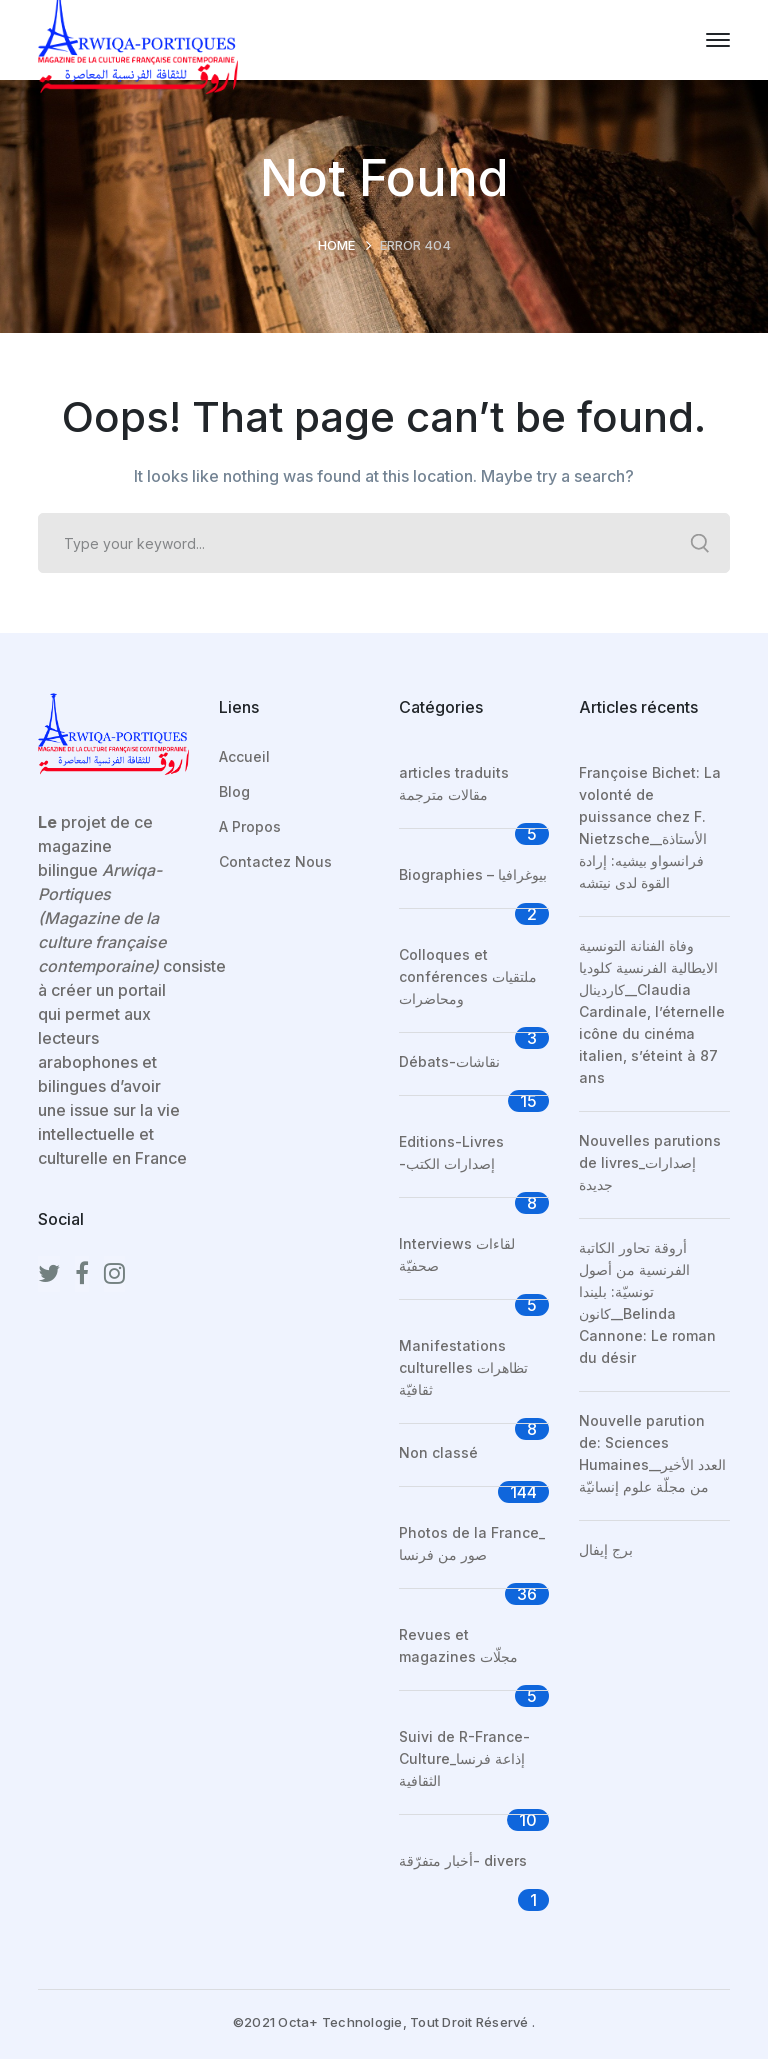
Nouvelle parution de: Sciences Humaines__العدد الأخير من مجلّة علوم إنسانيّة (652, 1453)
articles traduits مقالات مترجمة (454, 783)
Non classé (438, 1452)
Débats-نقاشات (449, 1061)
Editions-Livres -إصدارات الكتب (451, 1152)
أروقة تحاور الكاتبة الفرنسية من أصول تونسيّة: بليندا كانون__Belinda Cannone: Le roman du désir (647, 1302)
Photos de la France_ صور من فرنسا (472, 1543)
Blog (234, 791)
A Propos (250, 826)
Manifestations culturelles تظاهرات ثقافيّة (463, 1367)
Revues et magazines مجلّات (458, 1645)
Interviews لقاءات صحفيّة (457, 1254)
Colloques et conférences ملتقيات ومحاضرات (468, 976)
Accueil (244, 756)
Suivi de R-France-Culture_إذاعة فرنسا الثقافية (464, 1758)
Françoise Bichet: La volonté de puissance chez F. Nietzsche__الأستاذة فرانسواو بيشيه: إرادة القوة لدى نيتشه (650, 827)
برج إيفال (606, 1549)
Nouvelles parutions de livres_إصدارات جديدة (650, 1162)
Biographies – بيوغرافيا (473, 874)
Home (336, 245)
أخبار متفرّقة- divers (463, 1860)
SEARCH (700, 543)
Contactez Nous (275, 861)
